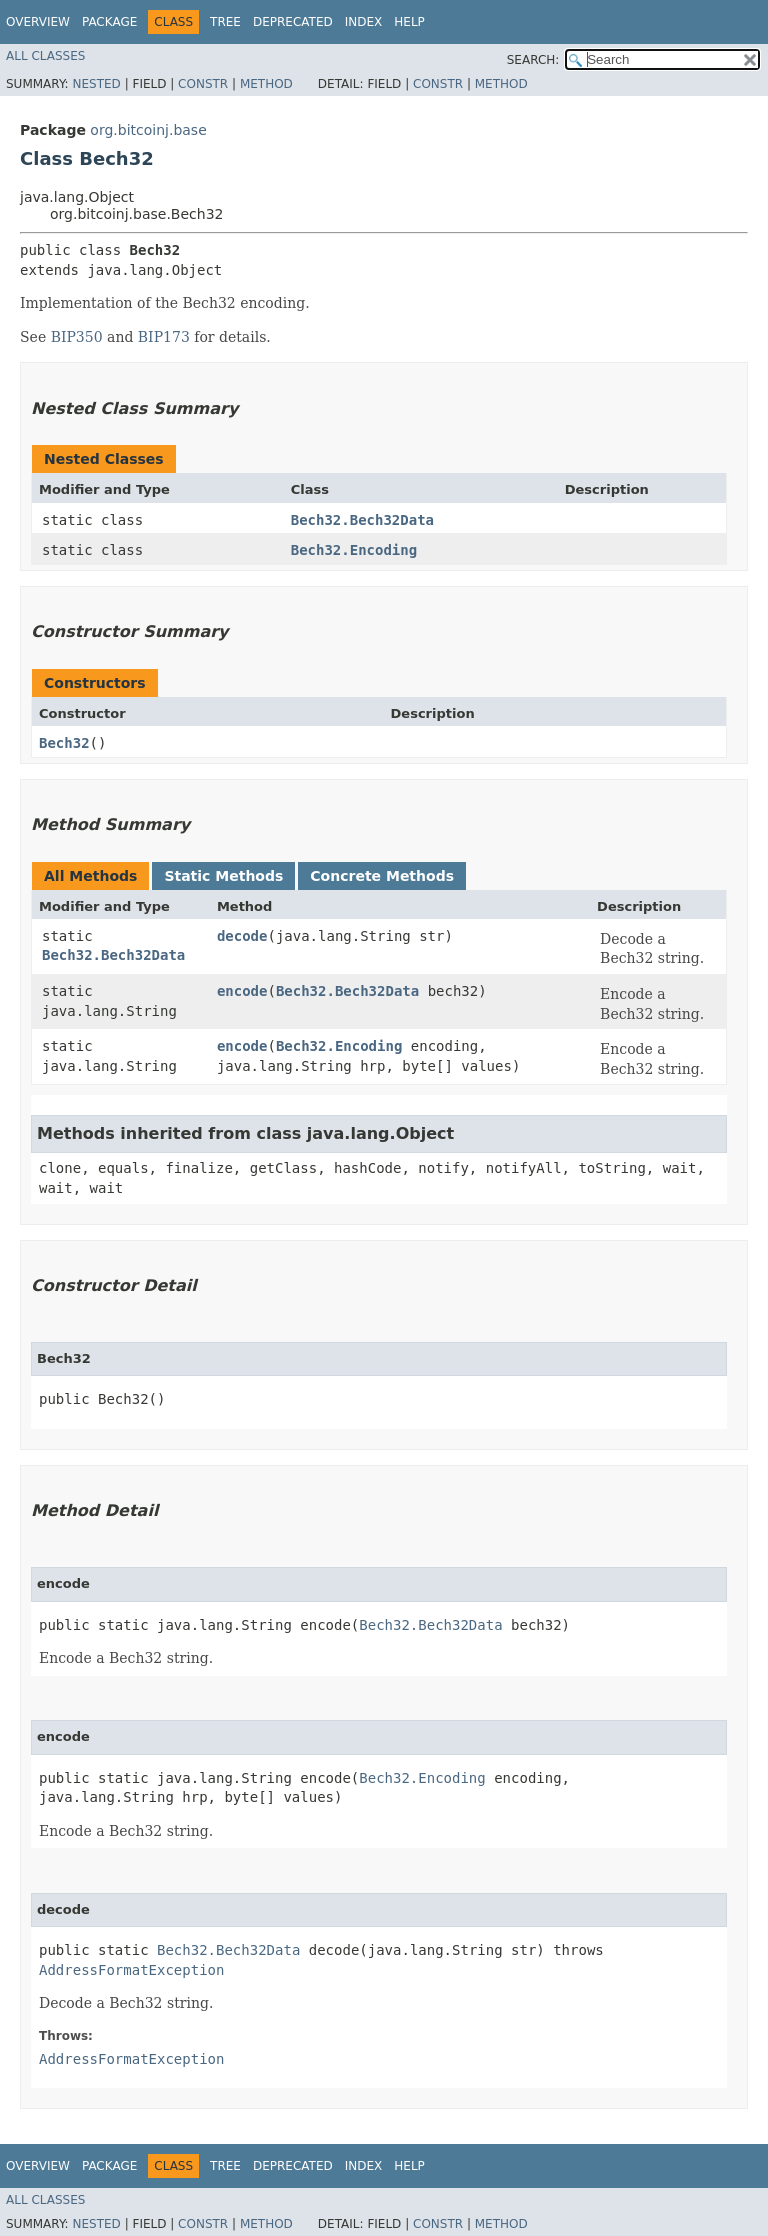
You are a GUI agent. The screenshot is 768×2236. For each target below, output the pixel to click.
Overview (38, 22)
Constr (203, 84)
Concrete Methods (382, 876)
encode (242, 991)
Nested (96, 84)
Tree (225, 22)
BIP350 (77, 337)
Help (409, 22)
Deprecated (293, 22)
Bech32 (64, 743)
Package (109, 22)
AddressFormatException (131, 1970)
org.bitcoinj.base (148, 130)
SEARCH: (533, 60)
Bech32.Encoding (354, 550)
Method (266, 84)
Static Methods (223, 876)
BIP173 (164, 337)
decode (242, 936)
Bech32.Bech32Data (362, 520)
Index (364, 22)
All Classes (45, 56)
